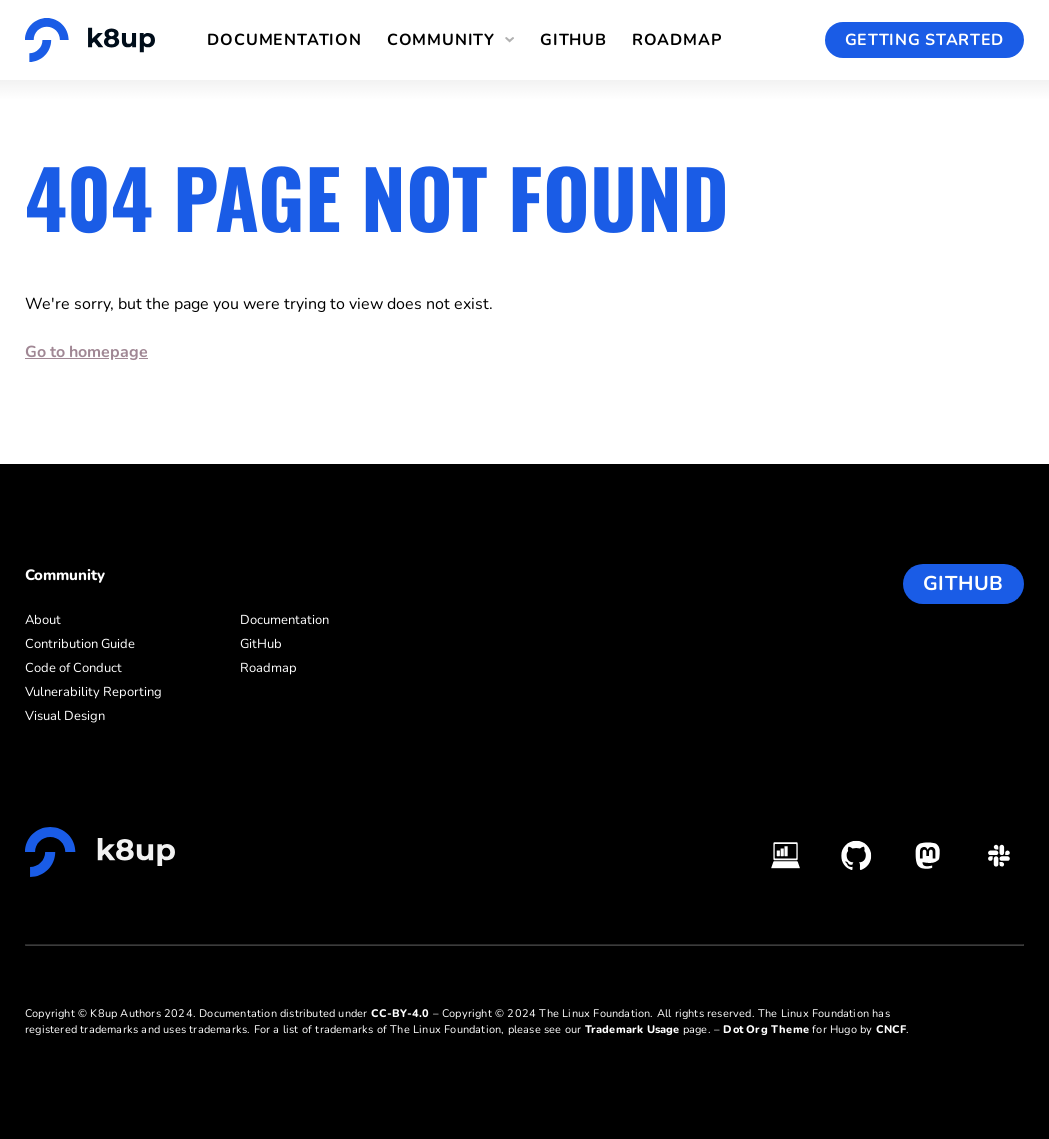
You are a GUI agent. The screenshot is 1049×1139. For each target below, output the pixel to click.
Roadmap (677, 40)
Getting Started (925, 40)
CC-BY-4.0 (400, 1013)
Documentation (284, 40)
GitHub (573, 40)
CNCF (891, 1029)
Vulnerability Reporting (93, 692)
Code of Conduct (73, 668)
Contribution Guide (80, 644)
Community (441, 40)
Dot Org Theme (766, 1029)
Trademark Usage (632, 1029)
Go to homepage (86, 352)
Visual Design (65, 716)
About (43, 620)
